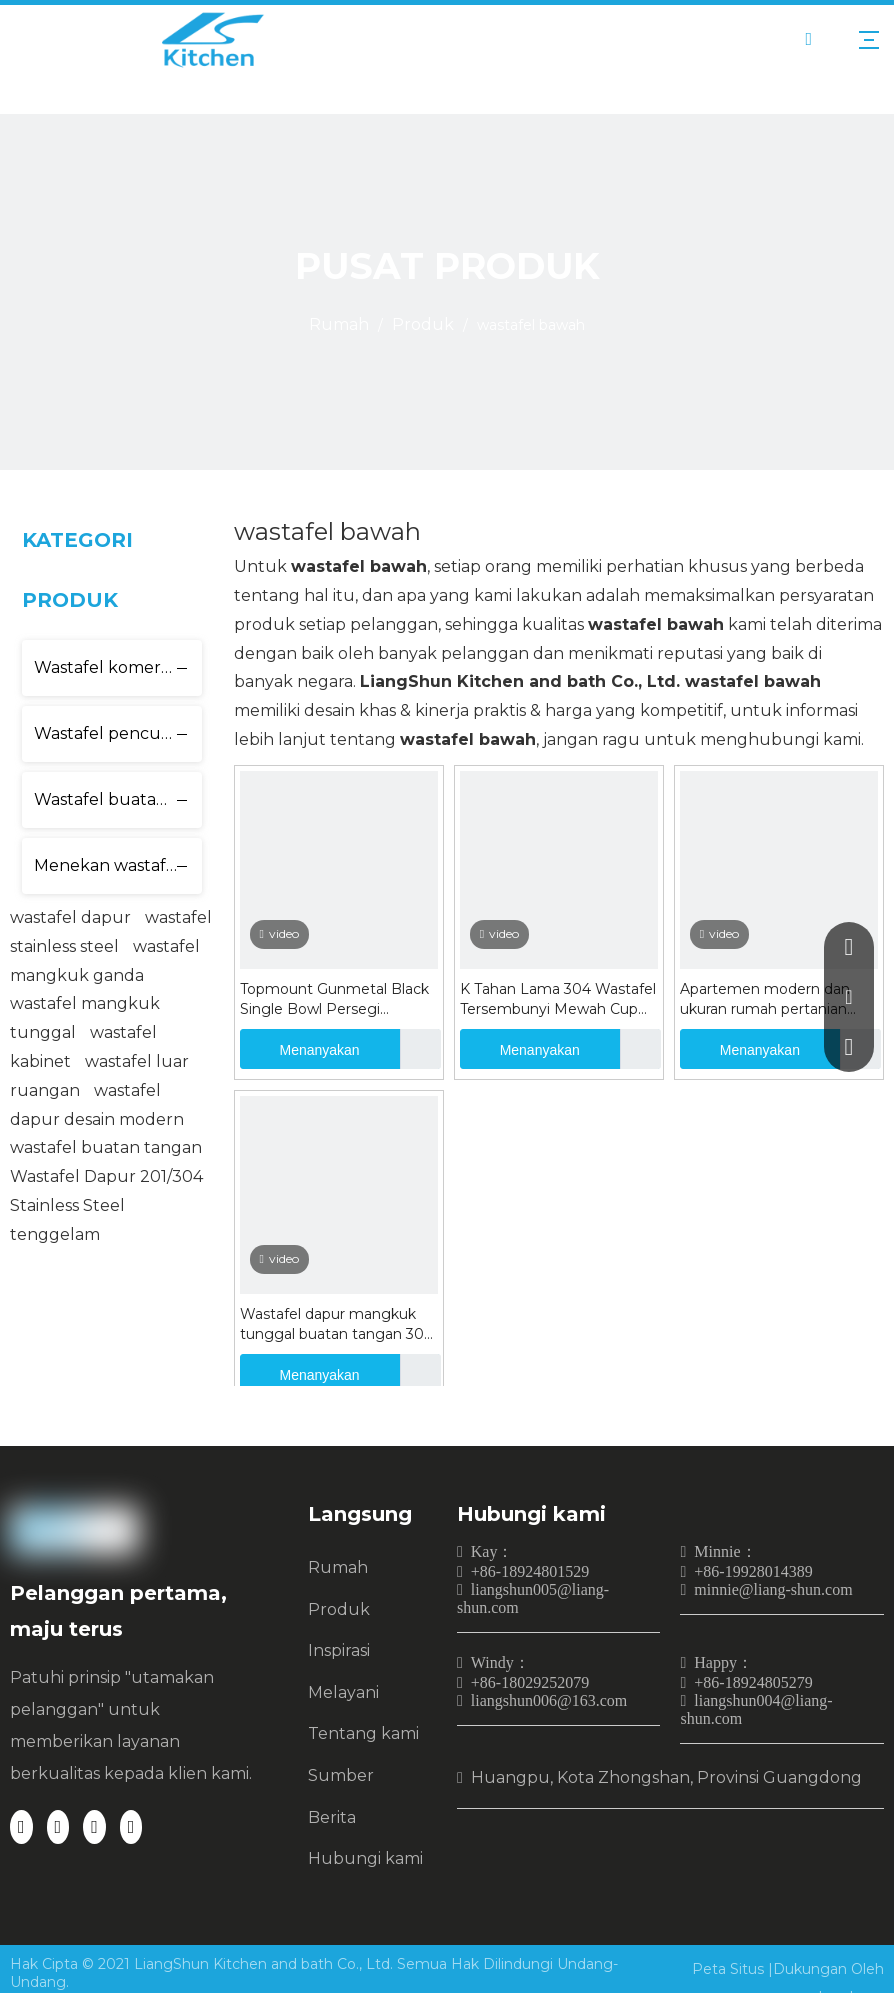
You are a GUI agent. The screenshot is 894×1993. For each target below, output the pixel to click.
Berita (332, 1817)
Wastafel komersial (109, 667)
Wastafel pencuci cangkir (118, 733)
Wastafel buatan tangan (118, 799)
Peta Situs (730, 1969)
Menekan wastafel (107, 865)
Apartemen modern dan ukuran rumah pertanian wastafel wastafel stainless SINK (771, 999)
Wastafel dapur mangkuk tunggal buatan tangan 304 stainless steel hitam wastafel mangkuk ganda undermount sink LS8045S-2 (336, 1324)
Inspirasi (339, 1650)
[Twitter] (94, 1827)
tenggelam (55, 1234)
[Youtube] (131, 1827)
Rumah (338, 1567)
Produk (339, 1609)
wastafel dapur (70, 917)
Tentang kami (363, 1733)
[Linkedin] (58, 1827)
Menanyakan (300, 1049)
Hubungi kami (365, 1858)
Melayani (343, 1692)
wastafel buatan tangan (106, 1147)
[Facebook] (21, 1827)
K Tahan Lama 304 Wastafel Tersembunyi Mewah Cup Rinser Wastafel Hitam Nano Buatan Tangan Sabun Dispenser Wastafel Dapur (558, 999)
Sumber (341, 1775)
